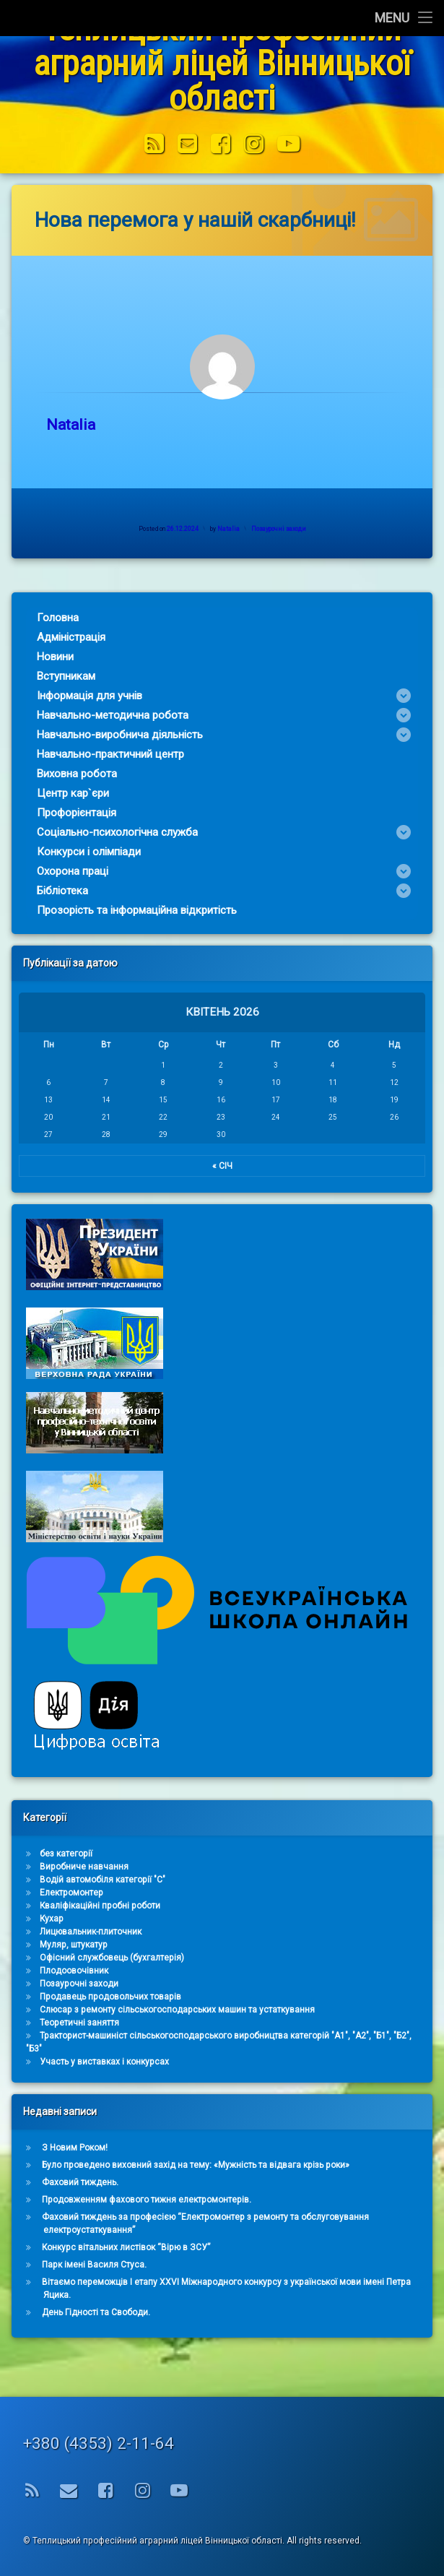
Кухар (408, 1919)
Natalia (92, 424)
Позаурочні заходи (300, 528)
